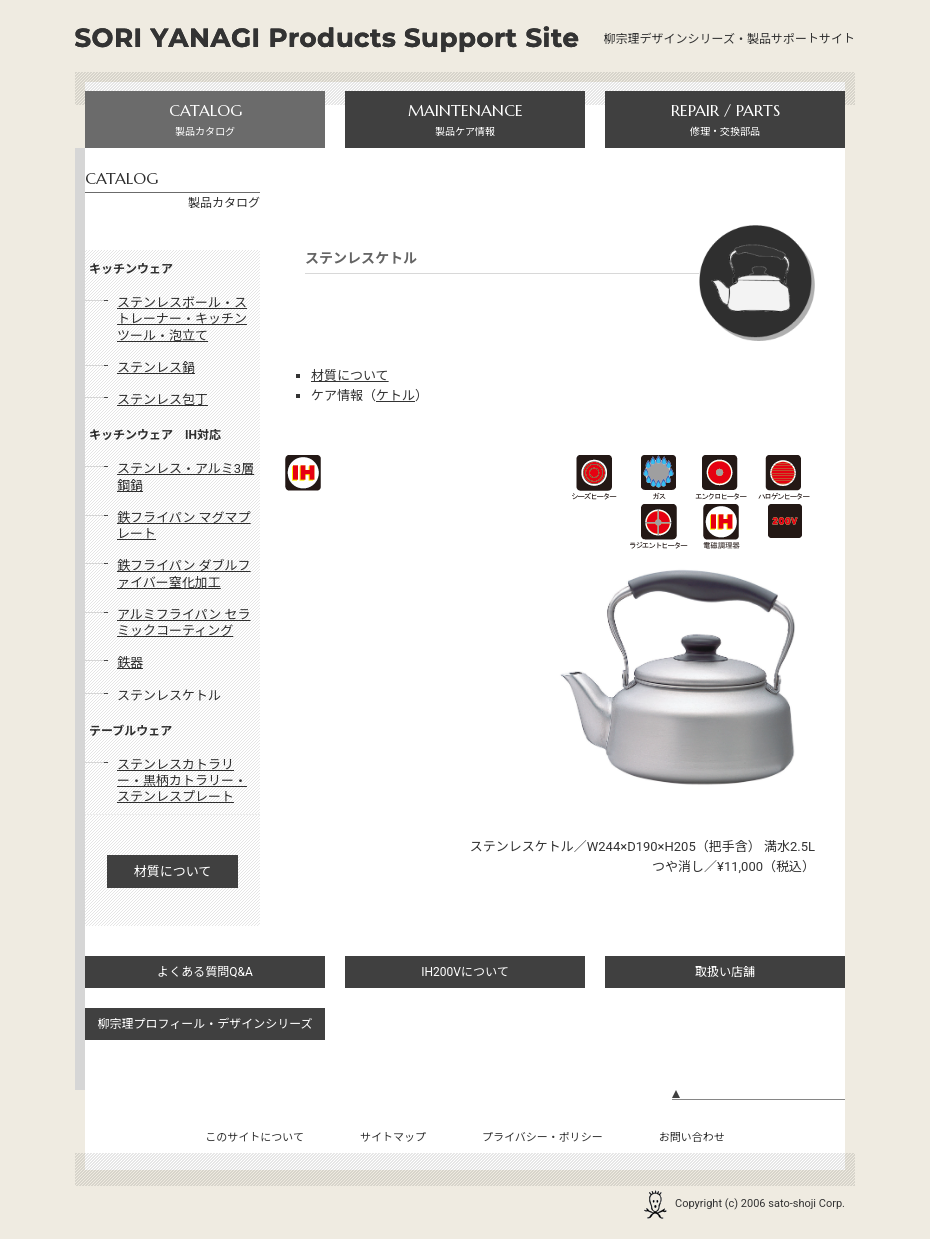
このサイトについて (254, 1137)
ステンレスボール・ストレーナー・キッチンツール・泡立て (182, 319)
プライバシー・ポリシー (542, 1137)
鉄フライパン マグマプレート (184, 525)
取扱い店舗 (725, 972)
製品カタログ (205, 118)
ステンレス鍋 (156, 367)
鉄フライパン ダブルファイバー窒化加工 (184, 573)
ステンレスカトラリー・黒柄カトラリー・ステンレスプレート (182, 781)
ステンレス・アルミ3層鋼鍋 (185, 476)
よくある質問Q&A (205, 972)
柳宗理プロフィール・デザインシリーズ (204, 1024)
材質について (173, 871)
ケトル (395, 395)
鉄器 (130, 662)
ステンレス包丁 (162, 399)
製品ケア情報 (465, 118)
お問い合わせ (692, 1137)
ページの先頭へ (758, 1101)
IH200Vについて (464, 972)
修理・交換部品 (725, 118)
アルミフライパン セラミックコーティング (184, 622)
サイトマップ (393, 1137)
